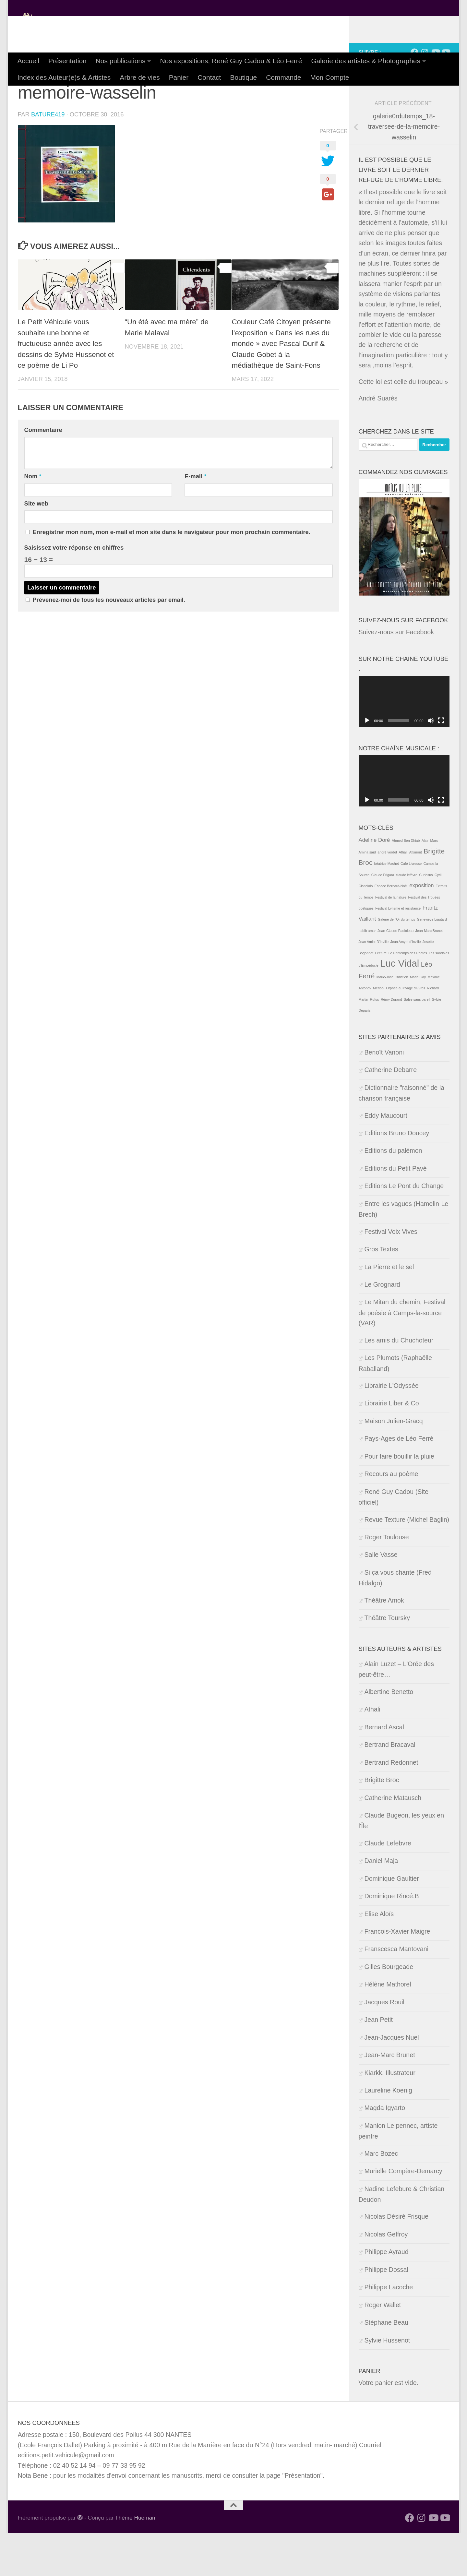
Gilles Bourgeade (389, 2009)
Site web (36, 546)
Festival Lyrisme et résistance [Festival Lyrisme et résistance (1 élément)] (398, 951)
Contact (209, 77)
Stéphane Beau (386, 2365)
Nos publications (121, 61)
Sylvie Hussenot (387, 2383)
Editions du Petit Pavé (396, 1211)
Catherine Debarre (391, 1112)
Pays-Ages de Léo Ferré (399, 1481)
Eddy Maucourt (386, 1158)
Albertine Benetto (389, 1734)
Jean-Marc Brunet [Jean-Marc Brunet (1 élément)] (429, 973)
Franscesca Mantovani (397, 1991)
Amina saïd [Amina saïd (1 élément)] (367, 895)
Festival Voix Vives (391, 1274)
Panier (179, 77)
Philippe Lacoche (389, 2329)
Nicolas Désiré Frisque (397, 2259)
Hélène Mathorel (388, 2027)
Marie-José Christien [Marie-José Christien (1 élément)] (392, 1020)
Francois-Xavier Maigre (397, 1974)
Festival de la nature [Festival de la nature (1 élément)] (390, 940)
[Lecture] (367, 763)
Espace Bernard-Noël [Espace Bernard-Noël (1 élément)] (391, 929)
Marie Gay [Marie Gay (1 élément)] (418, 1020)
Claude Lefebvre (388, 1886)
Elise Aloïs (379, 1956)
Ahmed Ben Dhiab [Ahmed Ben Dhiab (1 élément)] (406, 883)
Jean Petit (379, 2062)
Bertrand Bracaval (390, 1787)
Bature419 (48, 157)
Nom (33, 519)
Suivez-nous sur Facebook (403, 663)
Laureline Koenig (388, 2133)
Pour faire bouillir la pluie (399, 1499)
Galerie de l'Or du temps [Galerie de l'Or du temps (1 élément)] (396, 962)
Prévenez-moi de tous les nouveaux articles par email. (108, 642)
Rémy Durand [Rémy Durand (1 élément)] (391, 1042)
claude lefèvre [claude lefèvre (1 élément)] (406, 918)
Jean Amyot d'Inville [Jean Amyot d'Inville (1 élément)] (405, 984)
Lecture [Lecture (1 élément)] (381, 996)
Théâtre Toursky (387, 1660)
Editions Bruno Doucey (397, 1175)
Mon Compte (329, 77)
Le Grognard (382, 1327)
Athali (372, 1752)
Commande (283, 77)
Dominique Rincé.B (392, 1938)
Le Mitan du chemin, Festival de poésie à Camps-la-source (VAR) (402, 1355)
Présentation (67, 61)
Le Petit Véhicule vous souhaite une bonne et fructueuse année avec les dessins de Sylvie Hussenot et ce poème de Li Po (66, 386)
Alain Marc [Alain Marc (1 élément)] (430, 883)
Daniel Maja (381, 1903)
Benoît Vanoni (384, 1095)
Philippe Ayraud (387, 2294)
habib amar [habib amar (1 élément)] (367, 973)
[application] (404, 744)
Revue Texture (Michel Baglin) (407, 1562)
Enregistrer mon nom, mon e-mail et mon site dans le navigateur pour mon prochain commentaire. (171, 574)
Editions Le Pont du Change (404, 1228)
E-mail (195, 519)
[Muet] (430, 763)
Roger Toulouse (387, 1579)
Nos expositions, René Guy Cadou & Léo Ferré (231, 61)
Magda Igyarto (385, 2150)
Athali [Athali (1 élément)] (403, 895)
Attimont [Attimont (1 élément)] (415, 895)
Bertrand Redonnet (391, 1805)
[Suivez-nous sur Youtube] (435, 95)
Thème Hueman (135, 2560)
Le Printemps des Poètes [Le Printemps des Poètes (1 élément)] (408, 996)
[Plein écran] (441, 763)
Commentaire (43, 472)
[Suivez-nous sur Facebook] (414, 95)
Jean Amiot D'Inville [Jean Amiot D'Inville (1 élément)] (374, 984)
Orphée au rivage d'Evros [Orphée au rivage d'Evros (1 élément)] (405, 1031)
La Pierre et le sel (389, 1309)
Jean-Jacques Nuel (392, 2080)
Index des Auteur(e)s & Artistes (64, 77)
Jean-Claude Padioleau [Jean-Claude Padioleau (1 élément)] (395, 973)
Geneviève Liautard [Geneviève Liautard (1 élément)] (432, 962)
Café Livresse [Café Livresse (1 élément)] (411, 906)
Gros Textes (381, 1291)
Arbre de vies (140, 77)
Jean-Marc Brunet (390, 2097)
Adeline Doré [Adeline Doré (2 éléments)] (374, 883)
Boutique (243, 77)
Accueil (29, 61)
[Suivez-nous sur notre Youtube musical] (445, 95)
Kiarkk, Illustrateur (390, 2115)
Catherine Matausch (393, 1840)
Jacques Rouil (384, 2044)
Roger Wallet (383, 2347)
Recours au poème (391, 1516)
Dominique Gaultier (392, 1921)
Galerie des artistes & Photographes (365, 61)
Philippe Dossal (386, 2312)
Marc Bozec (381, 2196)
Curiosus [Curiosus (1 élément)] (426, 918)
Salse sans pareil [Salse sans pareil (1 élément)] (417, 1042)
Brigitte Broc (382, 1822)
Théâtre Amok (384, 1643)
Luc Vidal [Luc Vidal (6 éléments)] (399, 1006)
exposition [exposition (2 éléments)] (421, 928)
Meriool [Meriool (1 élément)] (378, 1031)
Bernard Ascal (384, 1769)
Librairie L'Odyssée (392, 1428)
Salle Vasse (381, 1597)
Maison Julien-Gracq (394, 1463)
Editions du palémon (393, 1193)
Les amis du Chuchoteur (399, 1383)
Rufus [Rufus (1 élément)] (374, 1042)
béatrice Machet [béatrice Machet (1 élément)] (386, 906)
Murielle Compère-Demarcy (403, 2213)
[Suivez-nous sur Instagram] (425, 95)
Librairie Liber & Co (392, 1445)
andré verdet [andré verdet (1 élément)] (387, 895)
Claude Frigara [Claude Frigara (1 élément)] (382, 918)
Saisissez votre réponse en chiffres (74, 590)
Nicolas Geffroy (386, 2277)
